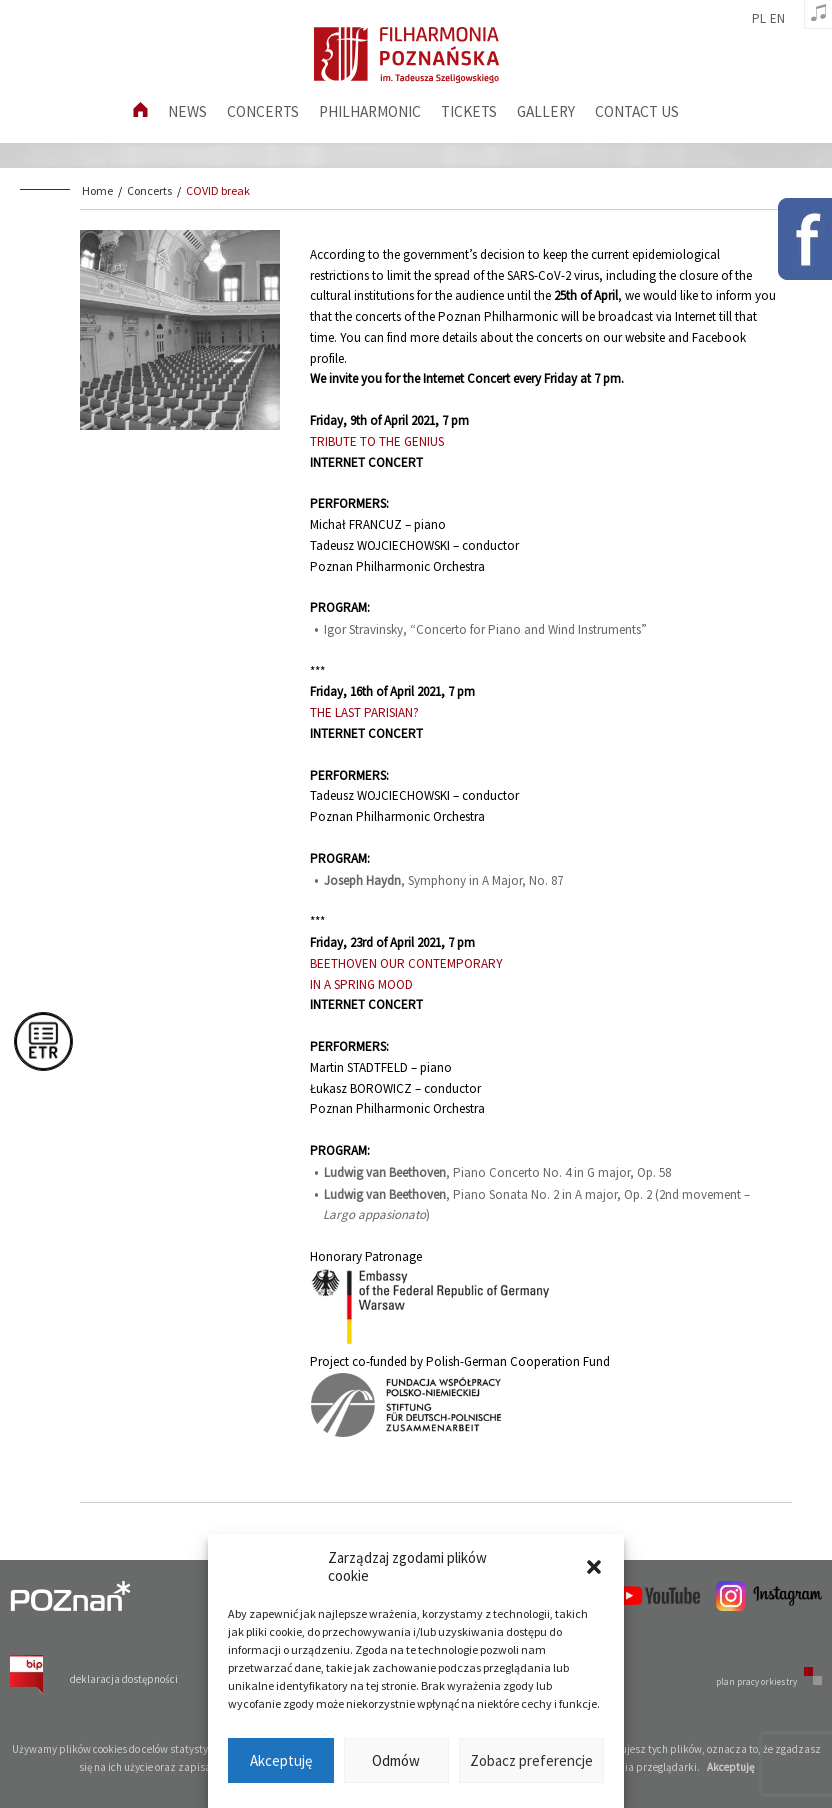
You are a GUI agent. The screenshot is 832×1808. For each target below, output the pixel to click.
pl (759, 19)
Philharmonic (370, 111)
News (187, 111)
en (777, 19)
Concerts (263, 111)
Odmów (396, 1760)
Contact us (637, 111)
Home (97, 190)
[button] (594, 1567)
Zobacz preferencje (531, 1760)
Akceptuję (281, 1760)
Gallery (546, 111)
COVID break (218, 190)
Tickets (469, 111)
